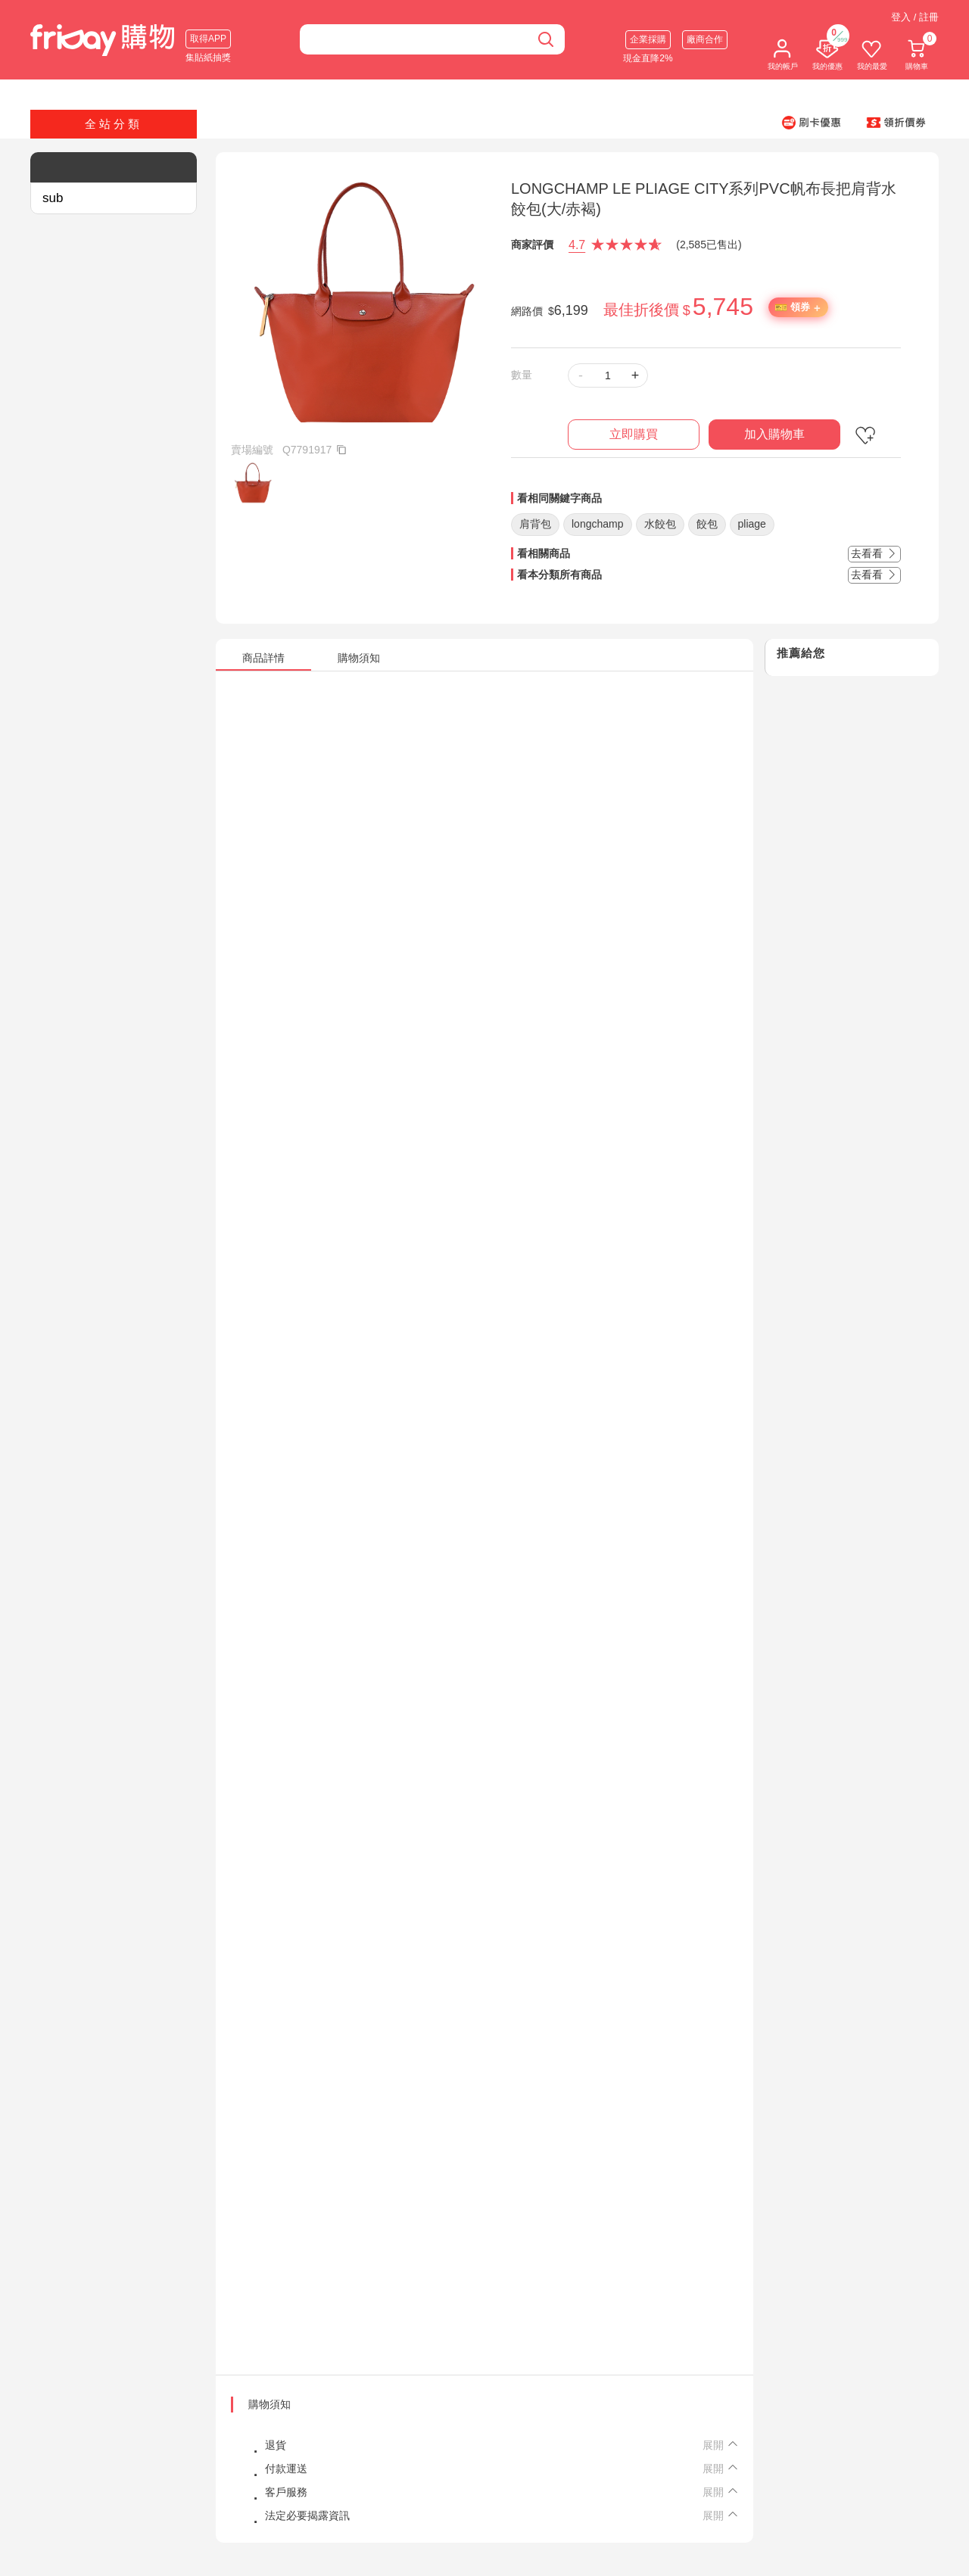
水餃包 (660, 524)
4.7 (577, 244)
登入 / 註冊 (915, 17)
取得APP (208, 38)
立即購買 (633, 434)
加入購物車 (774, 434)
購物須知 (269, 2404)
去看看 (874, 553)
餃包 (707, 524)
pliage (752, 524)
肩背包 (535, 524)
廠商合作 (705, 39)
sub (52, 198)
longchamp (598, 524)
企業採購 (648, 39)
